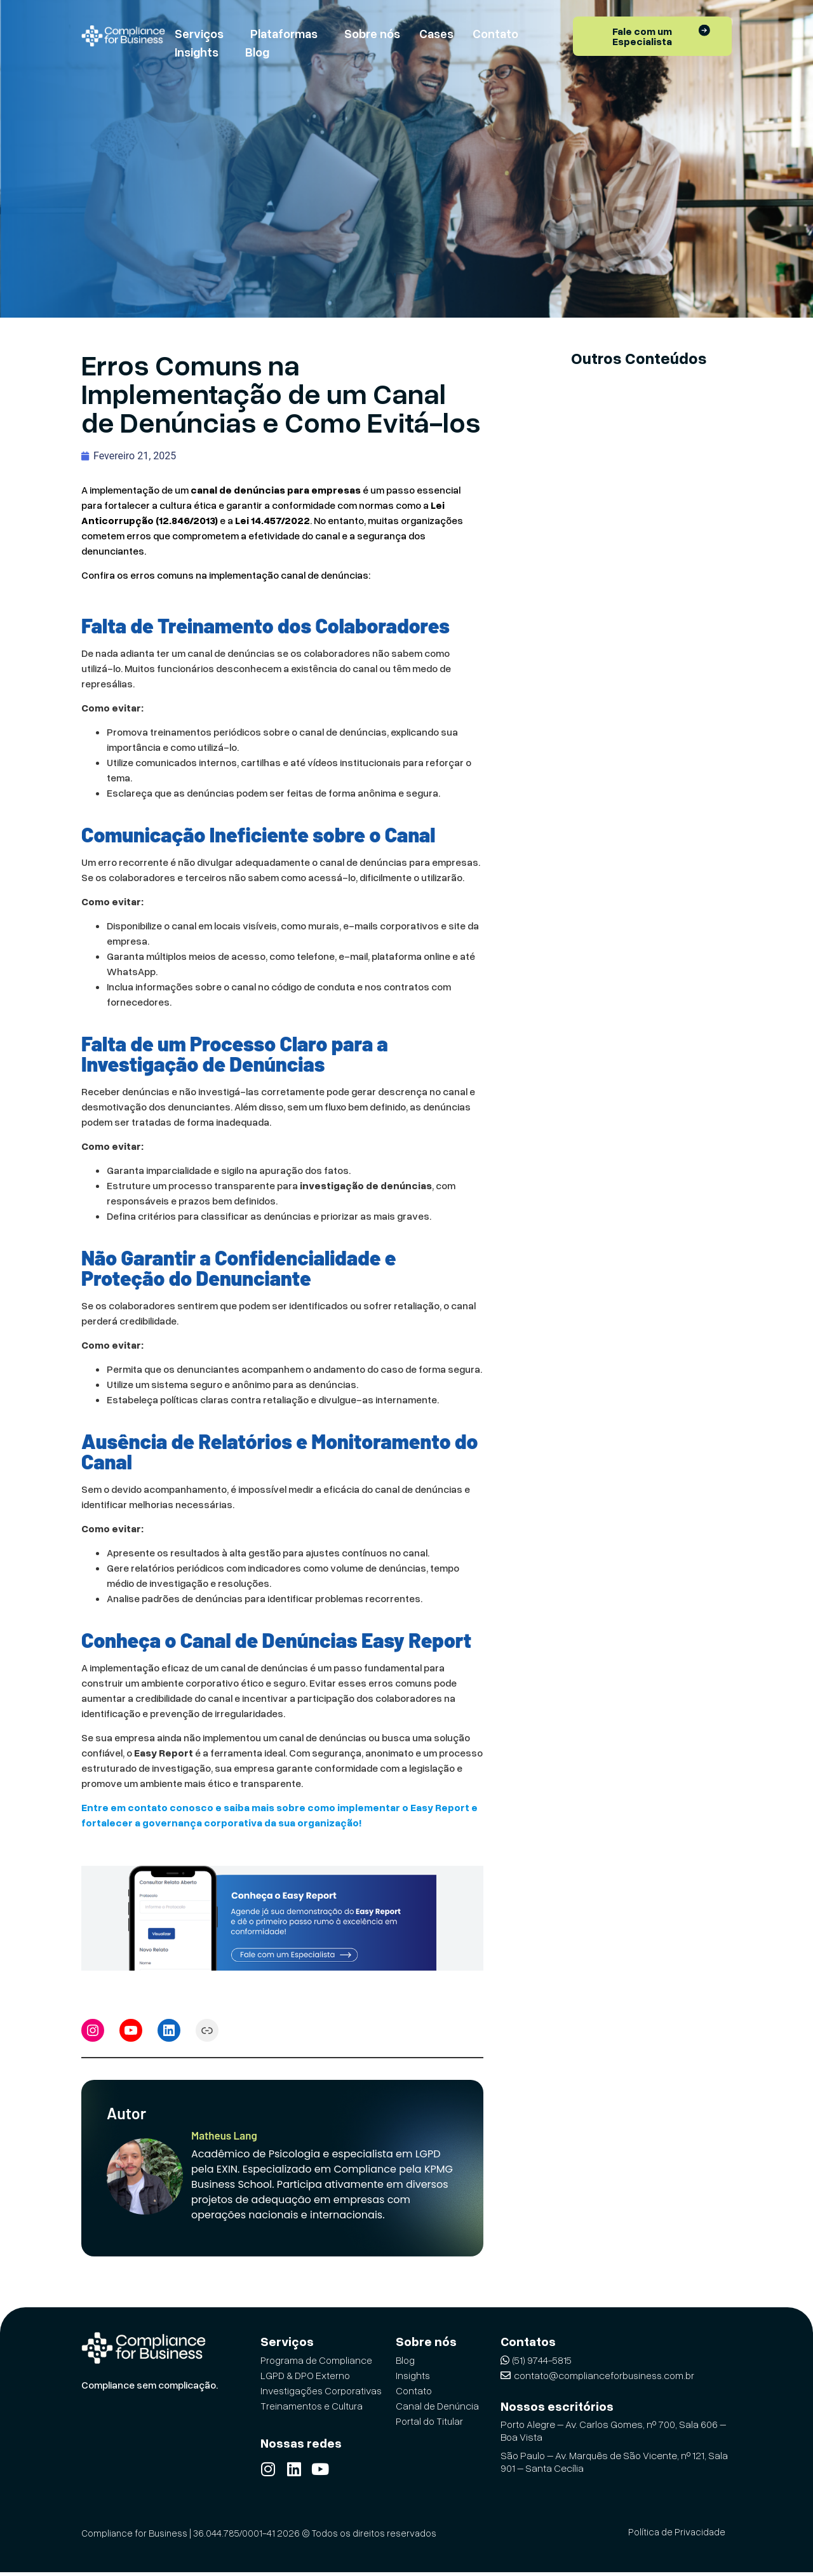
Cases (436, 33)
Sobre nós (372, 33)
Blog (257, 51)
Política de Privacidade (676, 2535)
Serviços (199, 33)
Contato (495, 33)
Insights (196, 51)
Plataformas (284, 33)
